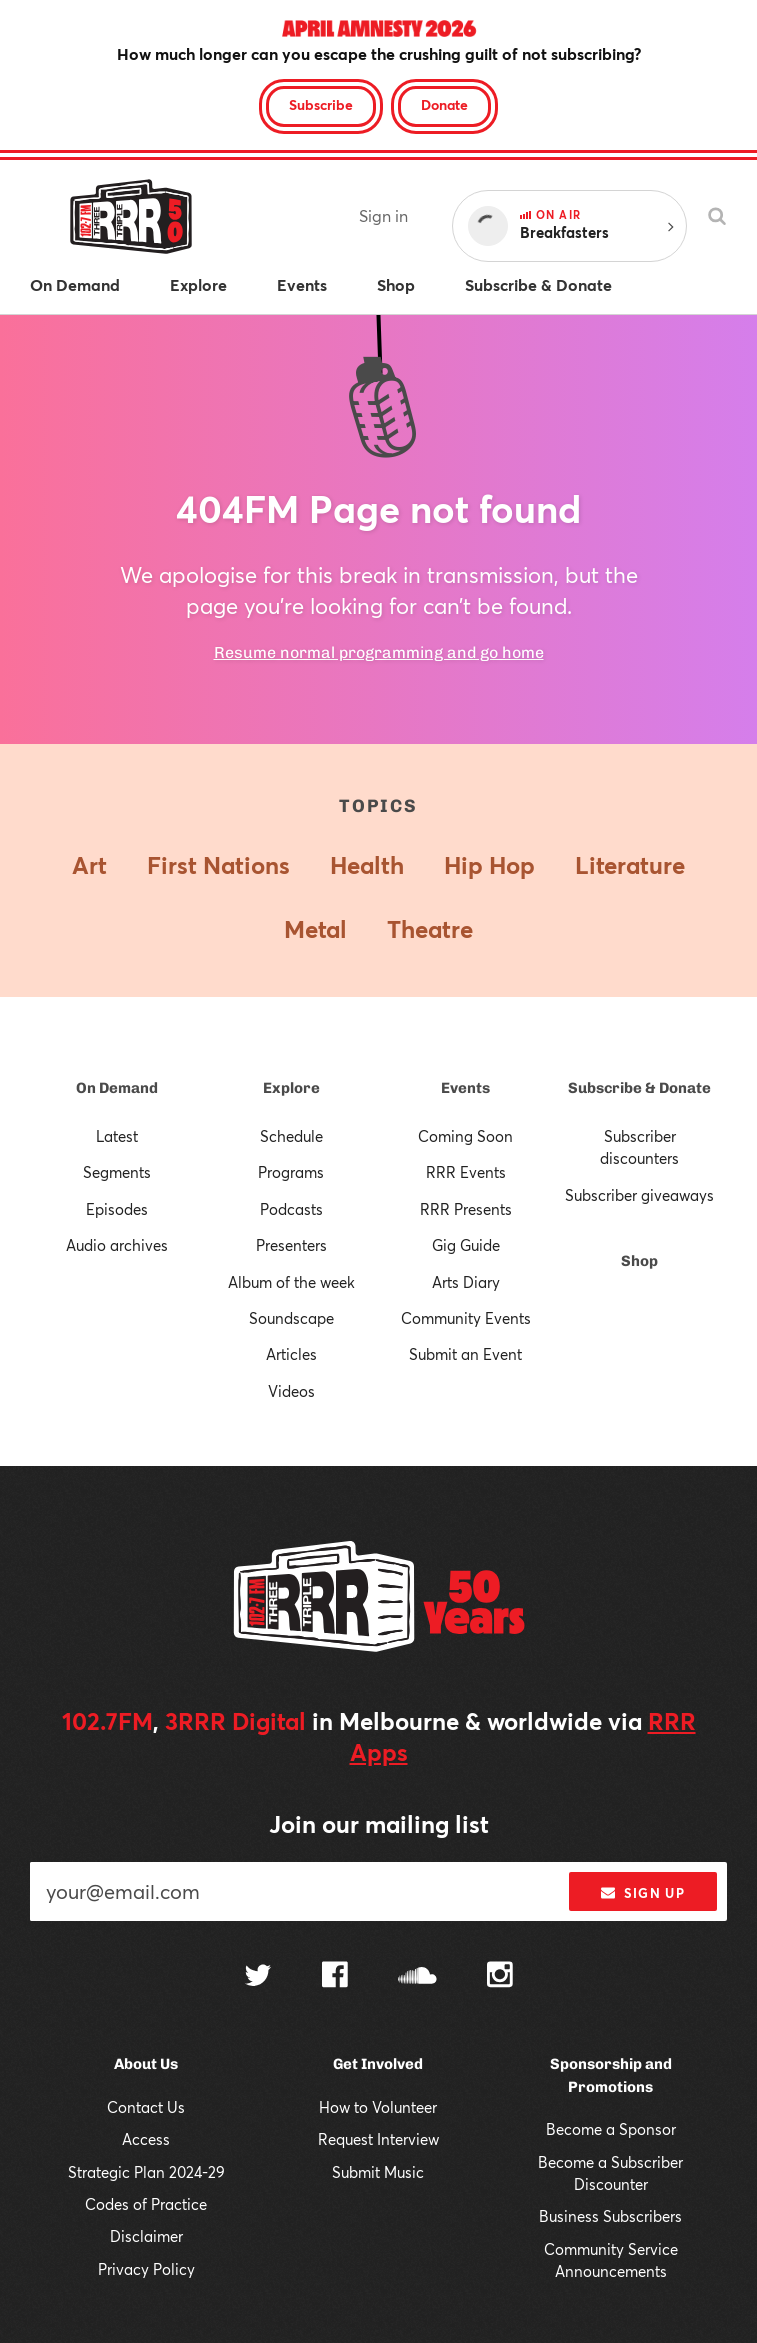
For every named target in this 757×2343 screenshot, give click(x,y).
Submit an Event (465, 1354)
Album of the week (291, 1282)
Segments (117, 1172)
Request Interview (378, 2139)
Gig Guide (466, 1245)
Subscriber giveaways (639, 1195)
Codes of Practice (146, 2204)
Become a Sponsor (611, 2129)
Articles (291, 1354)
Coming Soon (465, 1136)
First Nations (218, 865)
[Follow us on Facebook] (335, 1977)
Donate (444, 104)
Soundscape (291, 1318)
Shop (639, 1261)
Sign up (642, 1893)
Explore (291, 1088)
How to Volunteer (378, 2107)
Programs (291, 1172)
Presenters (291, 1245)
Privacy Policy (146, 2269)
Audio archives (117, 1245)
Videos (291, 1391)
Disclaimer (146, 2236)
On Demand (117, 1088)
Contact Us (146, 2107)
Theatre (430, 929)
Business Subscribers (610, 2216)
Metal (315, 929)
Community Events (466, 1318)
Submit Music (378, 2172)
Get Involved (378, 2064)
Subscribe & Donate (639, 1088)
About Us (146, 2064)
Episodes (117, 1209)
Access (146, 2139)
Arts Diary (466, 1282)
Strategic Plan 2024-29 (146, 2172)
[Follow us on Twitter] (258, 1977)
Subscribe (321, 104)
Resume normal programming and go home (379, 652)
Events (465, 1088)
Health (367, 865)
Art (89, 865)
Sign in (383, 215)
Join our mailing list (379, 1824)
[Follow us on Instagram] (500, 1977)
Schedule (291, 1136)
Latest (117, 1136)
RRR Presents (466, 1209)
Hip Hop (489, 865)
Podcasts (291, 1209)
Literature (630, 865)
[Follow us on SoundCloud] (417, 1977)
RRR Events (466, 1172)
